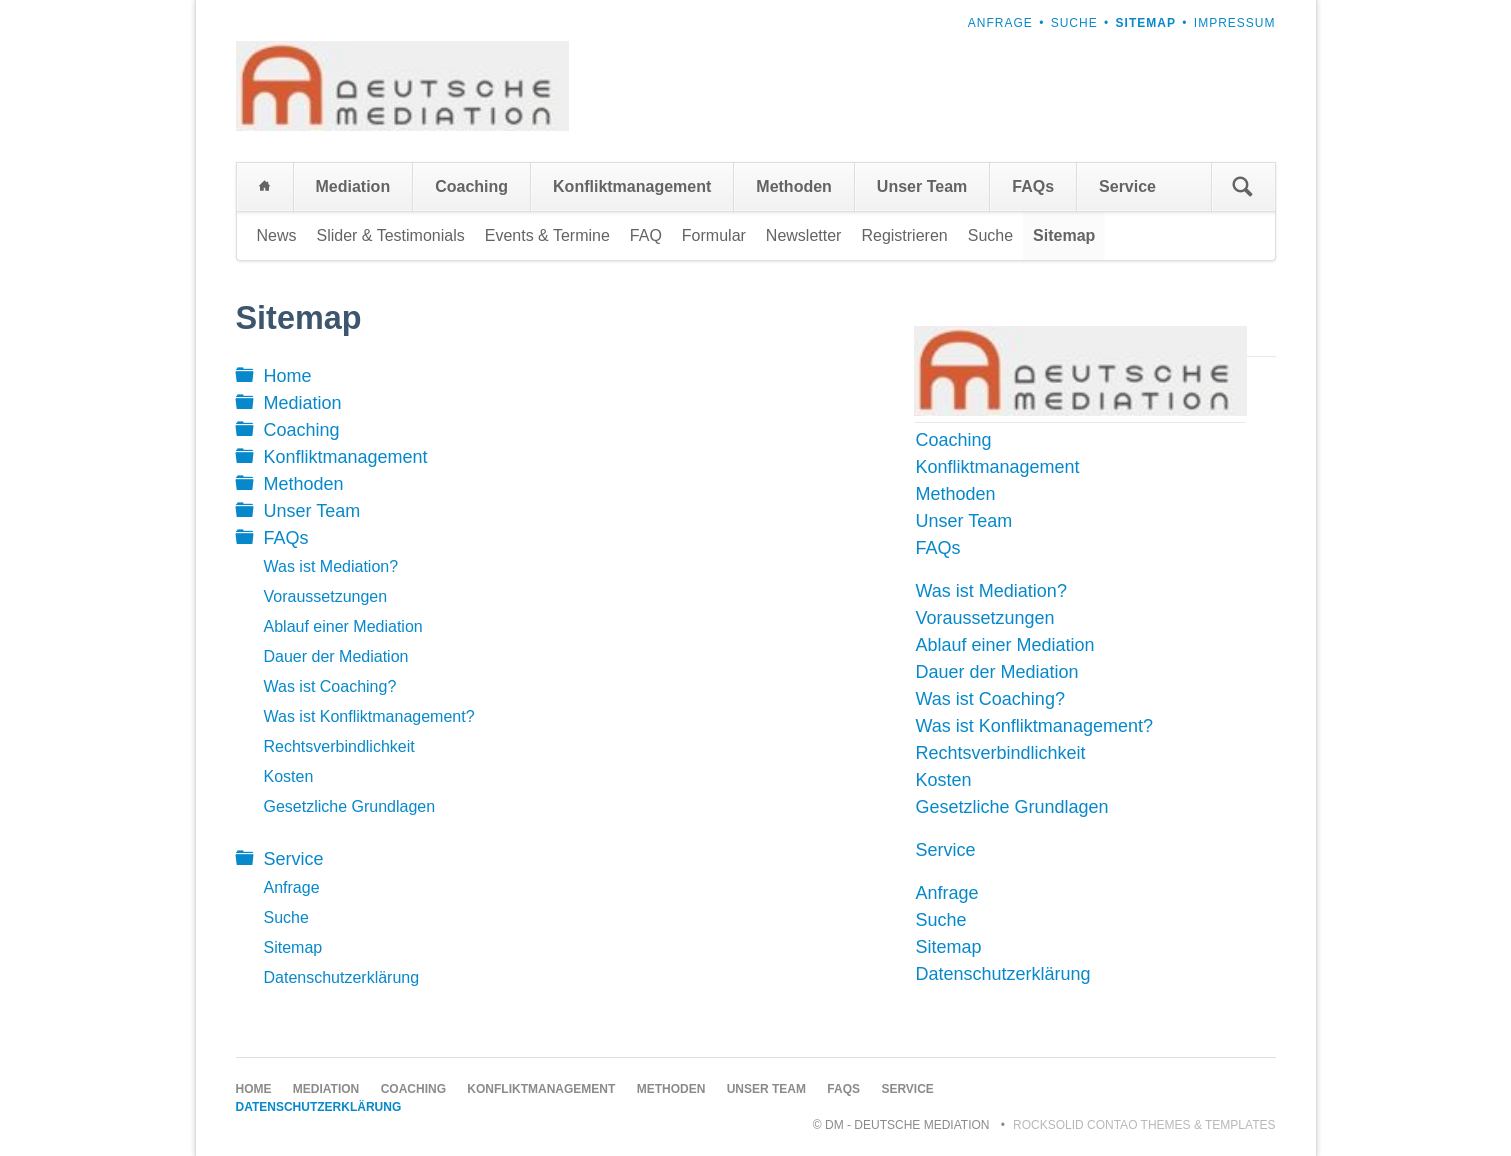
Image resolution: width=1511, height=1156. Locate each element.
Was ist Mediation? (331, 566)
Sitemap (293, 947)
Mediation (353, 186)
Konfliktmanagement (632, 186)
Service (1127, 186)
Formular (714, 235)
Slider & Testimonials (391, 235)
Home (265, 187)
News (277, 235)
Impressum (1235, 23)
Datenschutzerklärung (342, 977)
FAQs (1033, 186)
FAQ (646, 235)
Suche (1074, 23)
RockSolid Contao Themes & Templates (1144, 1125)
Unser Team (922, 186)
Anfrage (1000, 23)
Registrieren (904, 235)
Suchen (1243, 187)
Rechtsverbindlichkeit (339, 746)
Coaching (471, 186)
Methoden (794, 186)
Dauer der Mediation (336, 656)
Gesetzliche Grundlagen (350, 806)
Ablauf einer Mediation (343, 626)
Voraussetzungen (326, 596)
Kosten (289, 776)
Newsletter (804, 235)
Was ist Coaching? (330, 686)
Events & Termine (547, 235)
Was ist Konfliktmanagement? (369, 716)
